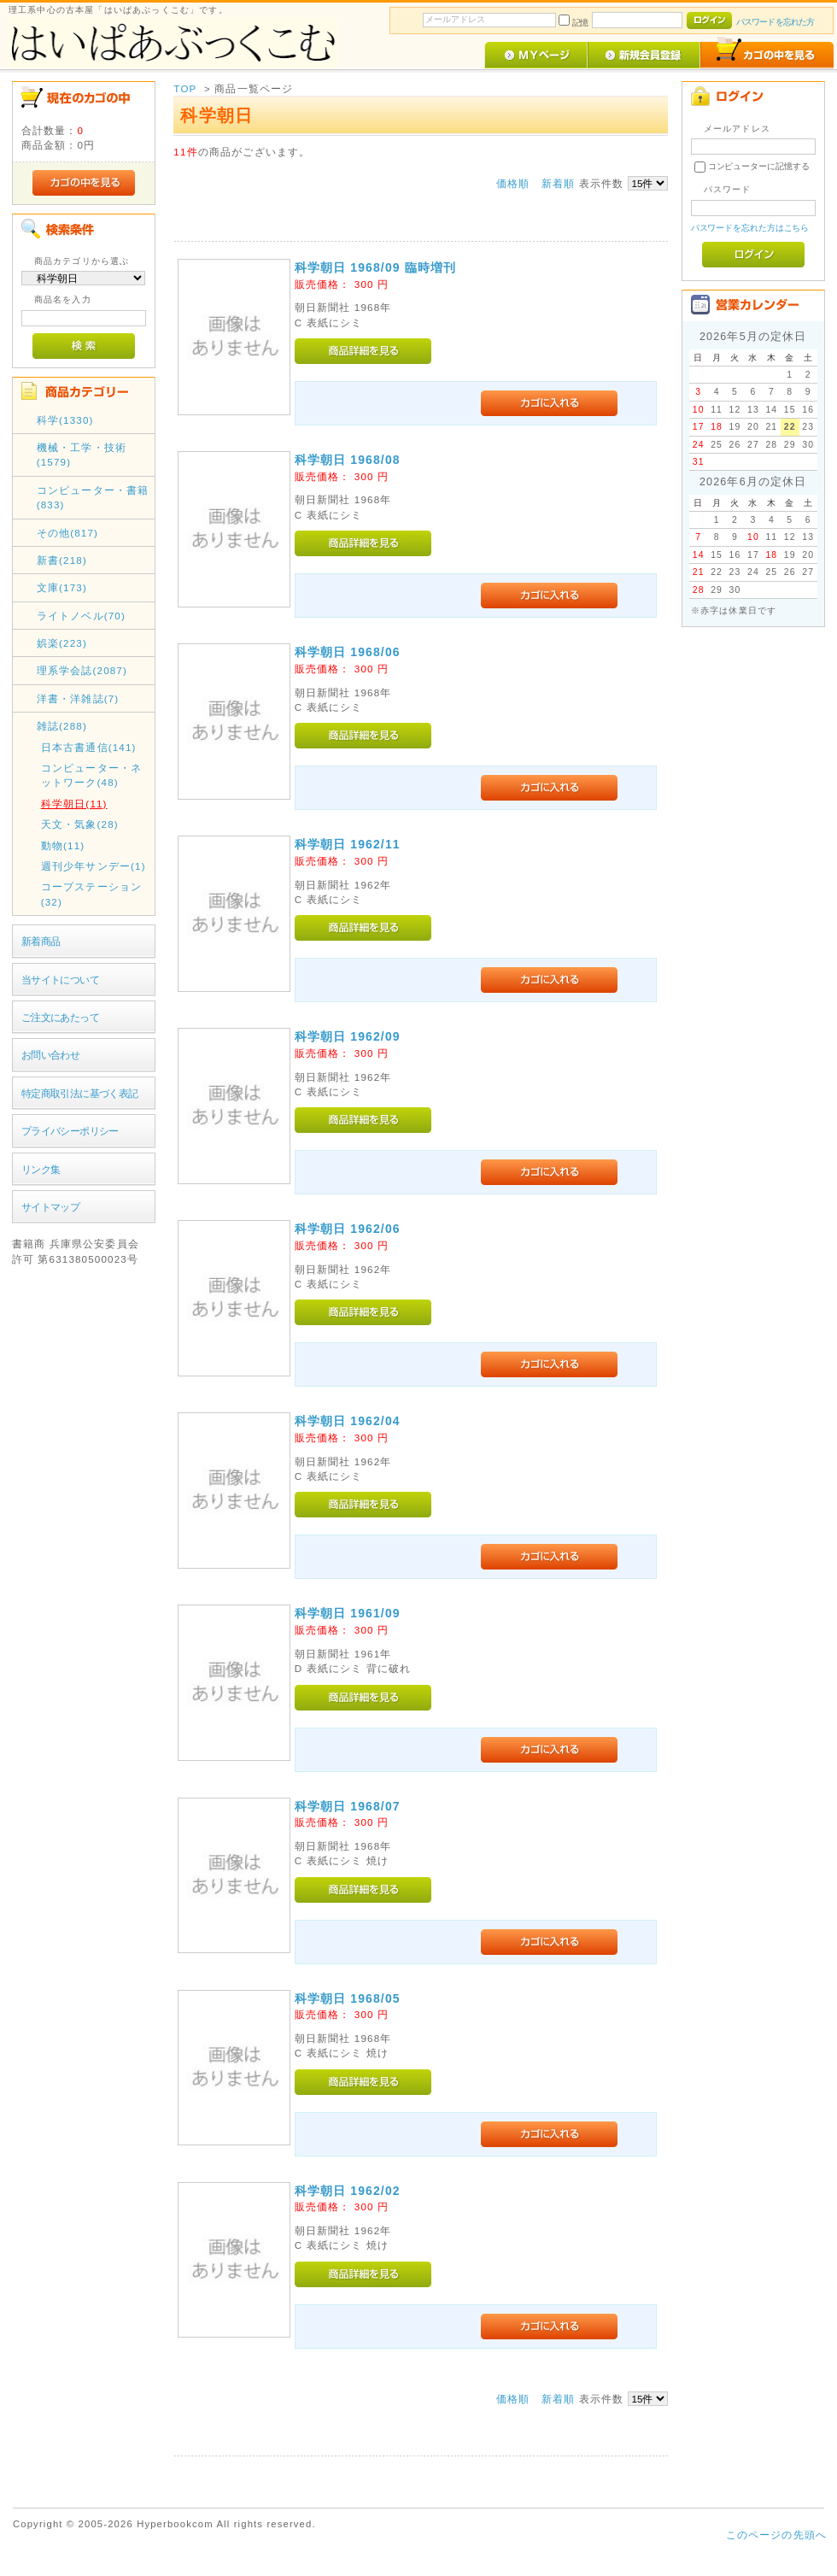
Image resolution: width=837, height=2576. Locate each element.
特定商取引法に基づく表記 (79, 1093)
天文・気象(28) (80, 824)
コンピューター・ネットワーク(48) (91, 775)
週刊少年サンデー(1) (93, 865)
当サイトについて (60, 979)
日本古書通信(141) (89, 747)
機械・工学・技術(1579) (81, 454)
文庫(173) (62, 587)
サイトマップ (50, 1206)
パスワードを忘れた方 (775, 21)
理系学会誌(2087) (82, 670)
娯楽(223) (62, 642)
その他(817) (67, 532)
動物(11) (63, 845)
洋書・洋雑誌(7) (78, 698)
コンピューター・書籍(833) (93, 497)
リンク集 (41, 1169)
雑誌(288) (62, 725)
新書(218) (62, 560)
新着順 (558, 183)
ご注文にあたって (60, 1017)
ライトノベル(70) (81, 615)
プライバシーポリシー (70, 1130)
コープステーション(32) (91, 894)
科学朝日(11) (74, 803)
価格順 (513, 183)
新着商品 (41, 941)
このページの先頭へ (776, 2534)
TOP (184, 88)
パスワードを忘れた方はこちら (750, 227)
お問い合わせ (50, 1054)
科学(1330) (65, 419)
